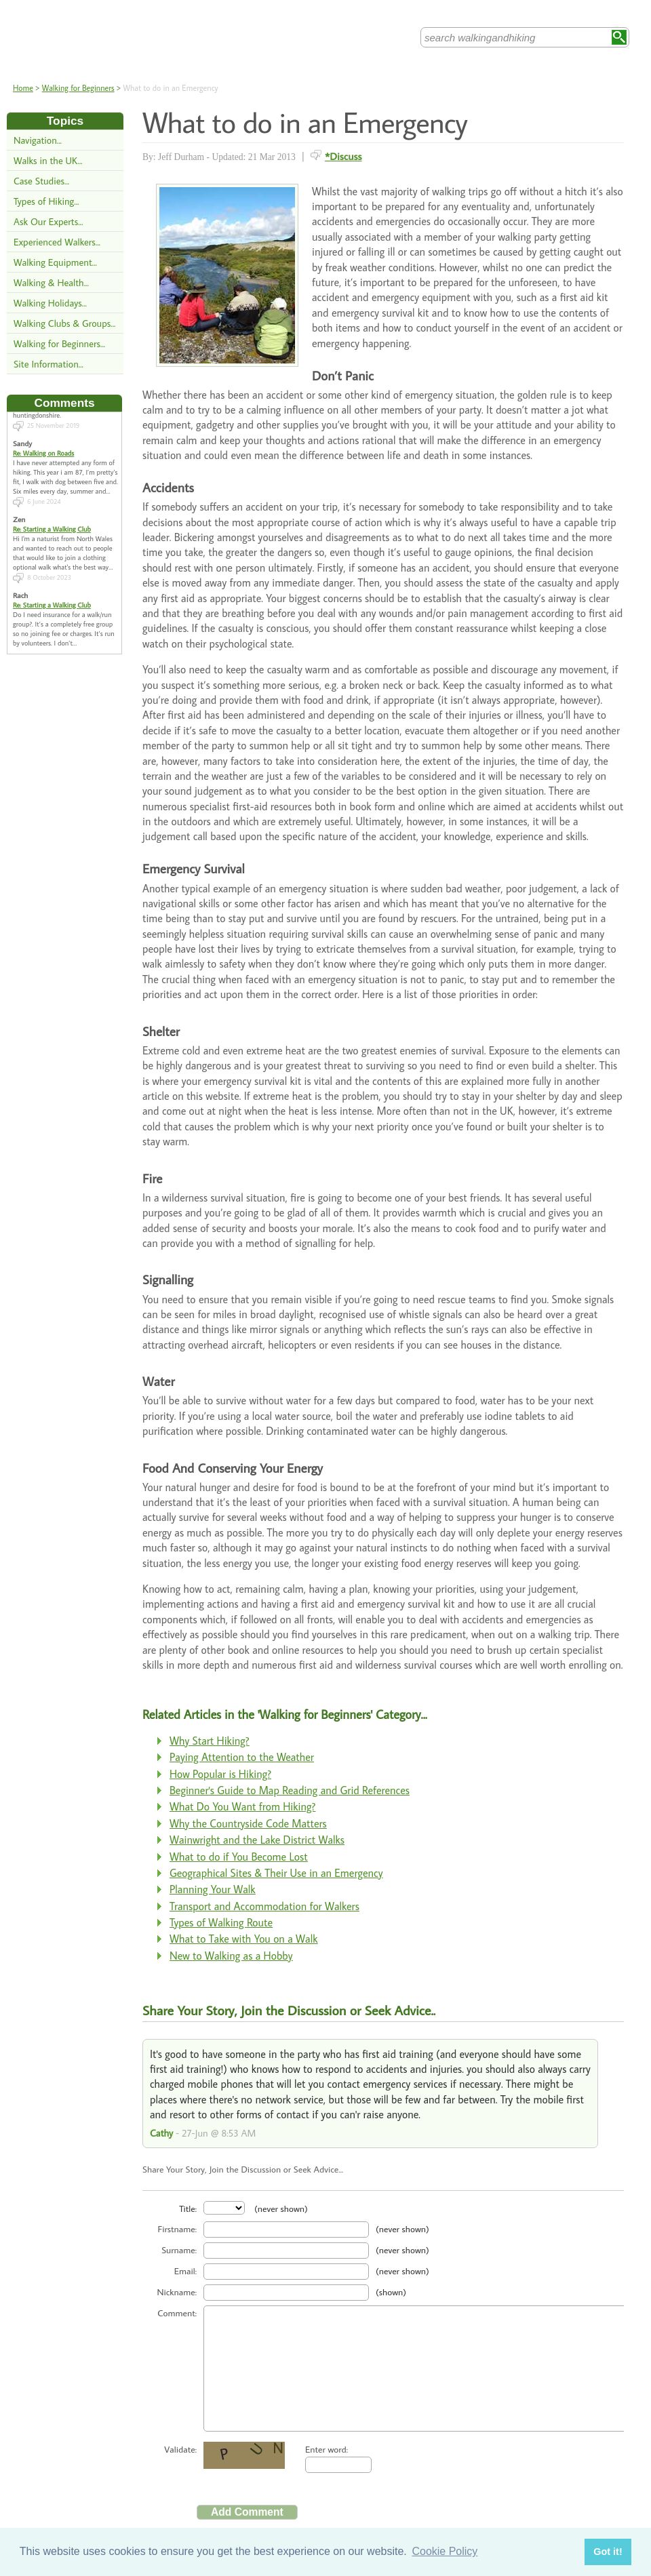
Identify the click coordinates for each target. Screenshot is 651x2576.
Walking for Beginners (78, 88)
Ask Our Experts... (48, 221)
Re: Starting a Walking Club (52, 516)
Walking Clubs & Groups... (64, 323)
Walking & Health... (51, 282)
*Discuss (343, 156)
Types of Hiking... (46, 201)
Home (23, 88)
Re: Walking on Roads (43, 440)
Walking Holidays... (50, 302)
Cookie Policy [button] (444, 2551)
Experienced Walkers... (57, 241)
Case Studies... (41, 180)
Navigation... (38, 140)
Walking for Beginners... (59, 343)
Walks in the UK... (48, 160)
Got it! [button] (607, 2551)
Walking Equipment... (55, 262)
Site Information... (48, 363)
